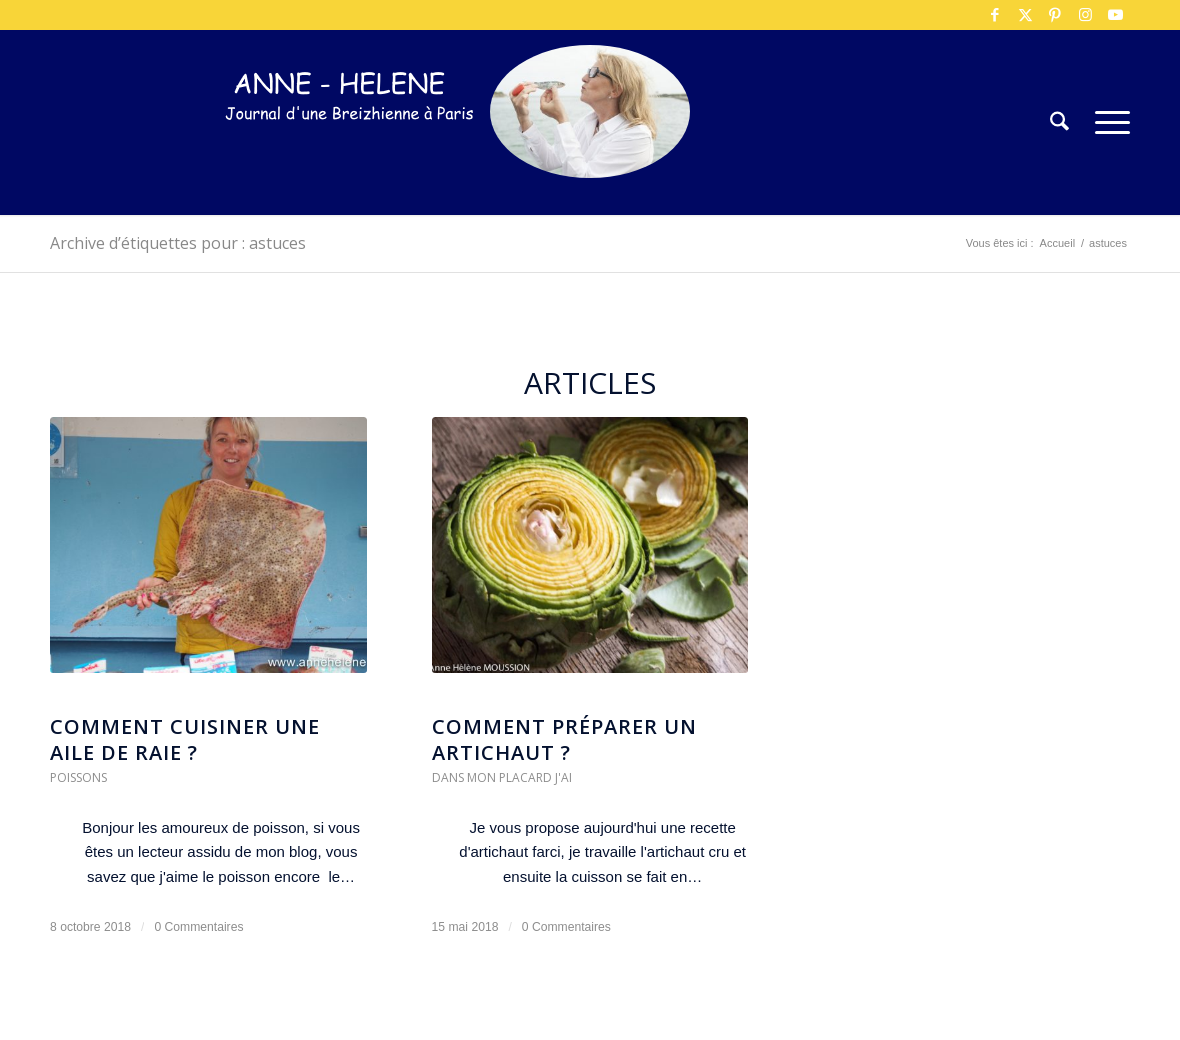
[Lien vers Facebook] (995, 15)
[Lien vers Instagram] (1085, 15)
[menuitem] (1059, 122)
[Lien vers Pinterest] (1055, 15)
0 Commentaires (198, 927)
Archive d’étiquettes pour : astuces (178, 243)
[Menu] (1106, 122)
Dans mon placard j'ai (502, 777)
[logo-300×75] (350, 152)
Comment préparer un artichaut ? (564, 739)
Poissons (78, 777)
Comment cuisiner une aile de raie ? (185, 739)
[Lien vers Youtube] (1115, 15)
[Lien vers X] (1025, 15)
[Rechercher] (1059, 122)
